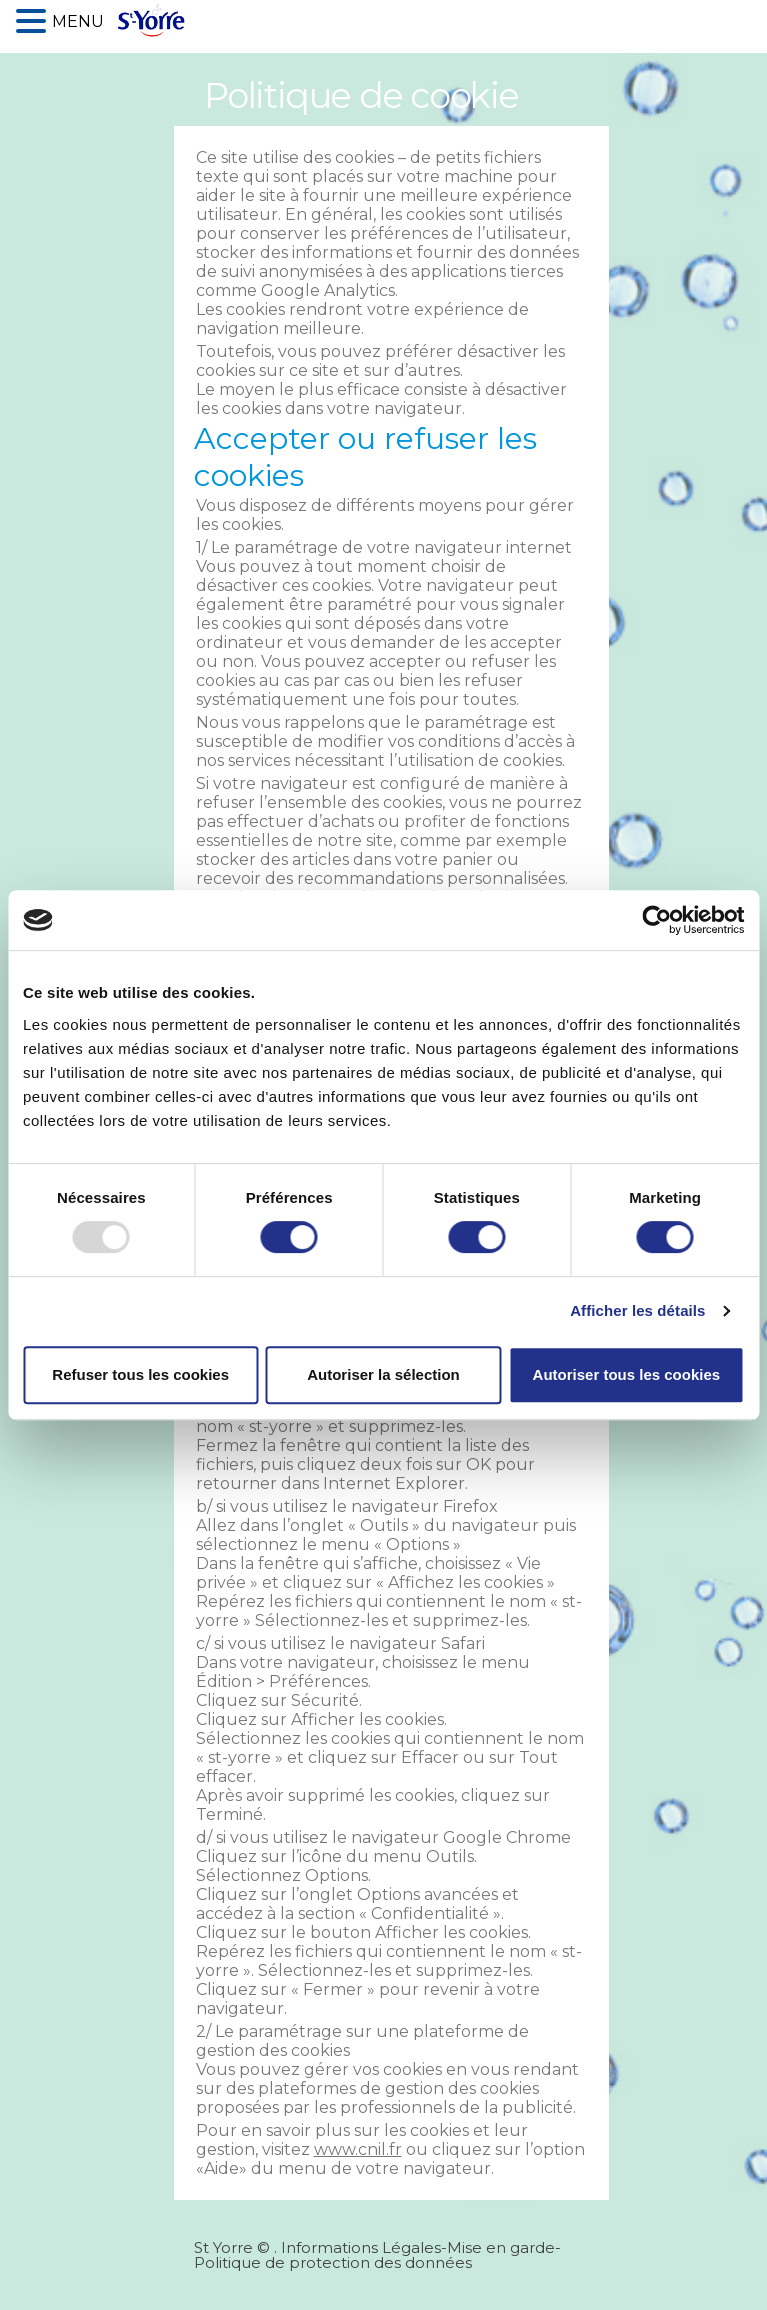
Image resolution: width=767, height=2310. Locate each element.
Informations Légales (361, 2247)
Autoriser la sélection (383, 1374)
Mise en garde (501, 2247)
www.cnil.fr (358, 2149)
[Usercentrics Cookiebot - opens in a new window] (656, 920)
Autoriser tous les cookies (627, 1374)
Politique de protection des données (333, 2262)
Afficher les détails (637, 1310)
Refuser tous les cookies (140, 1374)
